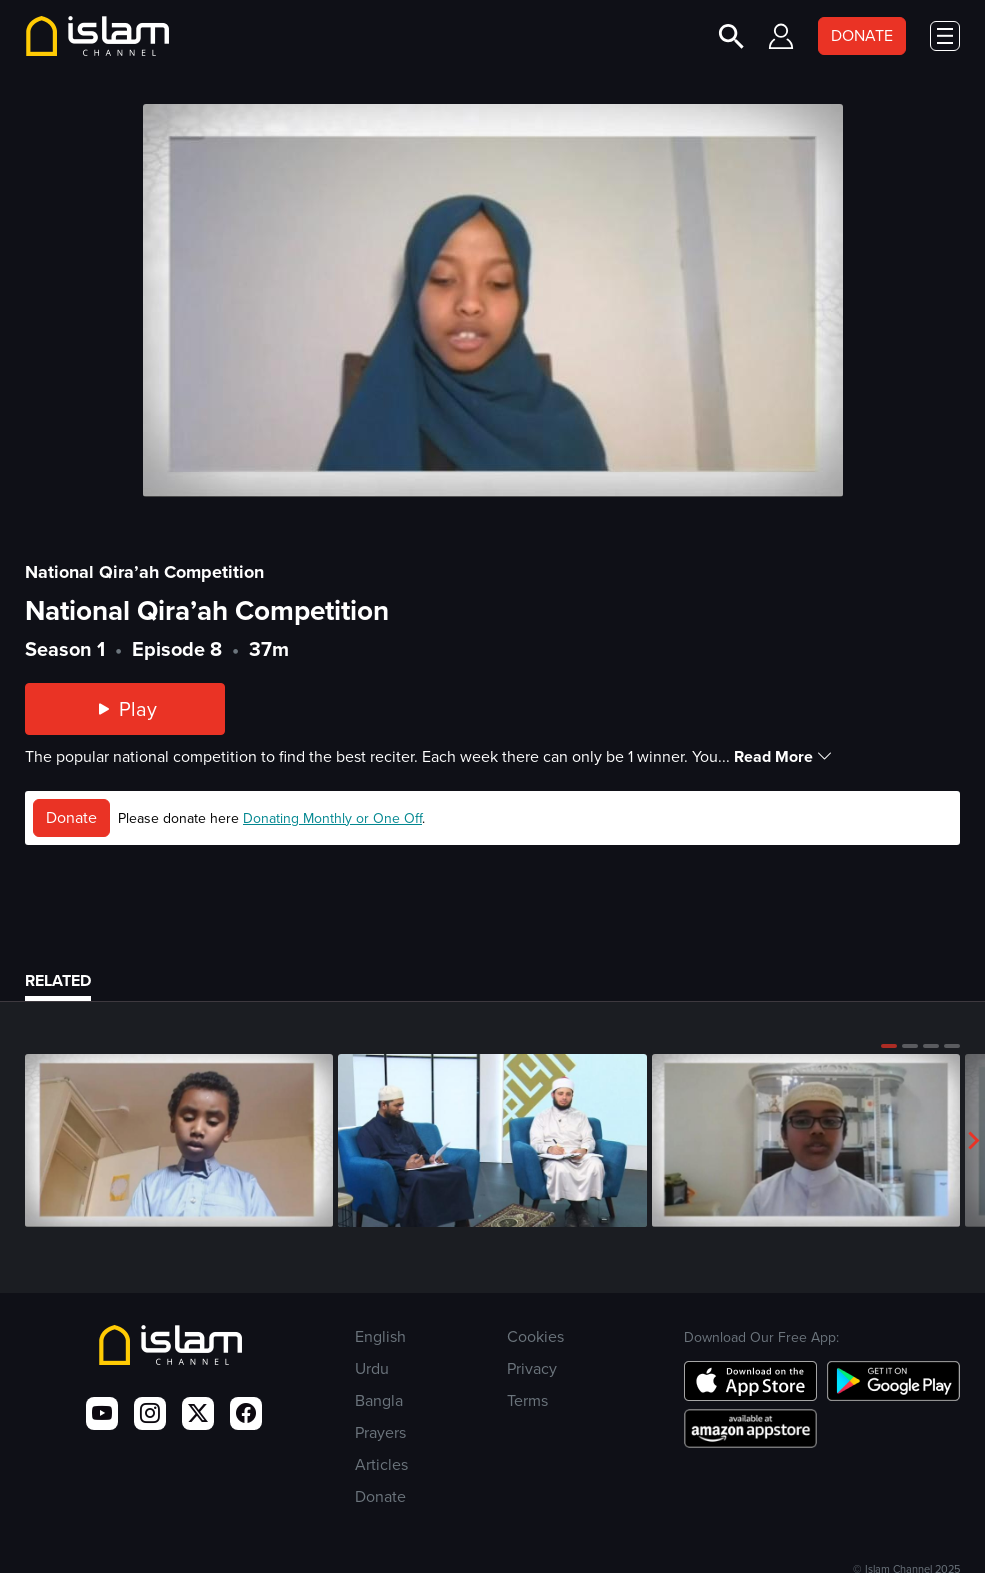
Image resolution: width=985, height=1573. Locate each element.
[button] (889, 1046)
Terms (527, 1400)
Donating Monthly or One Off (332, 818)
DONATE (862, 35)
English (380, 1336)
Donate (71, 817)
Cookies (535, 1336)
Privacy (532, 1368)
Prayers (380, 1432)
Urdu (372, 1368)
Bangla (379, 1400)
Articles (381, 1464)
